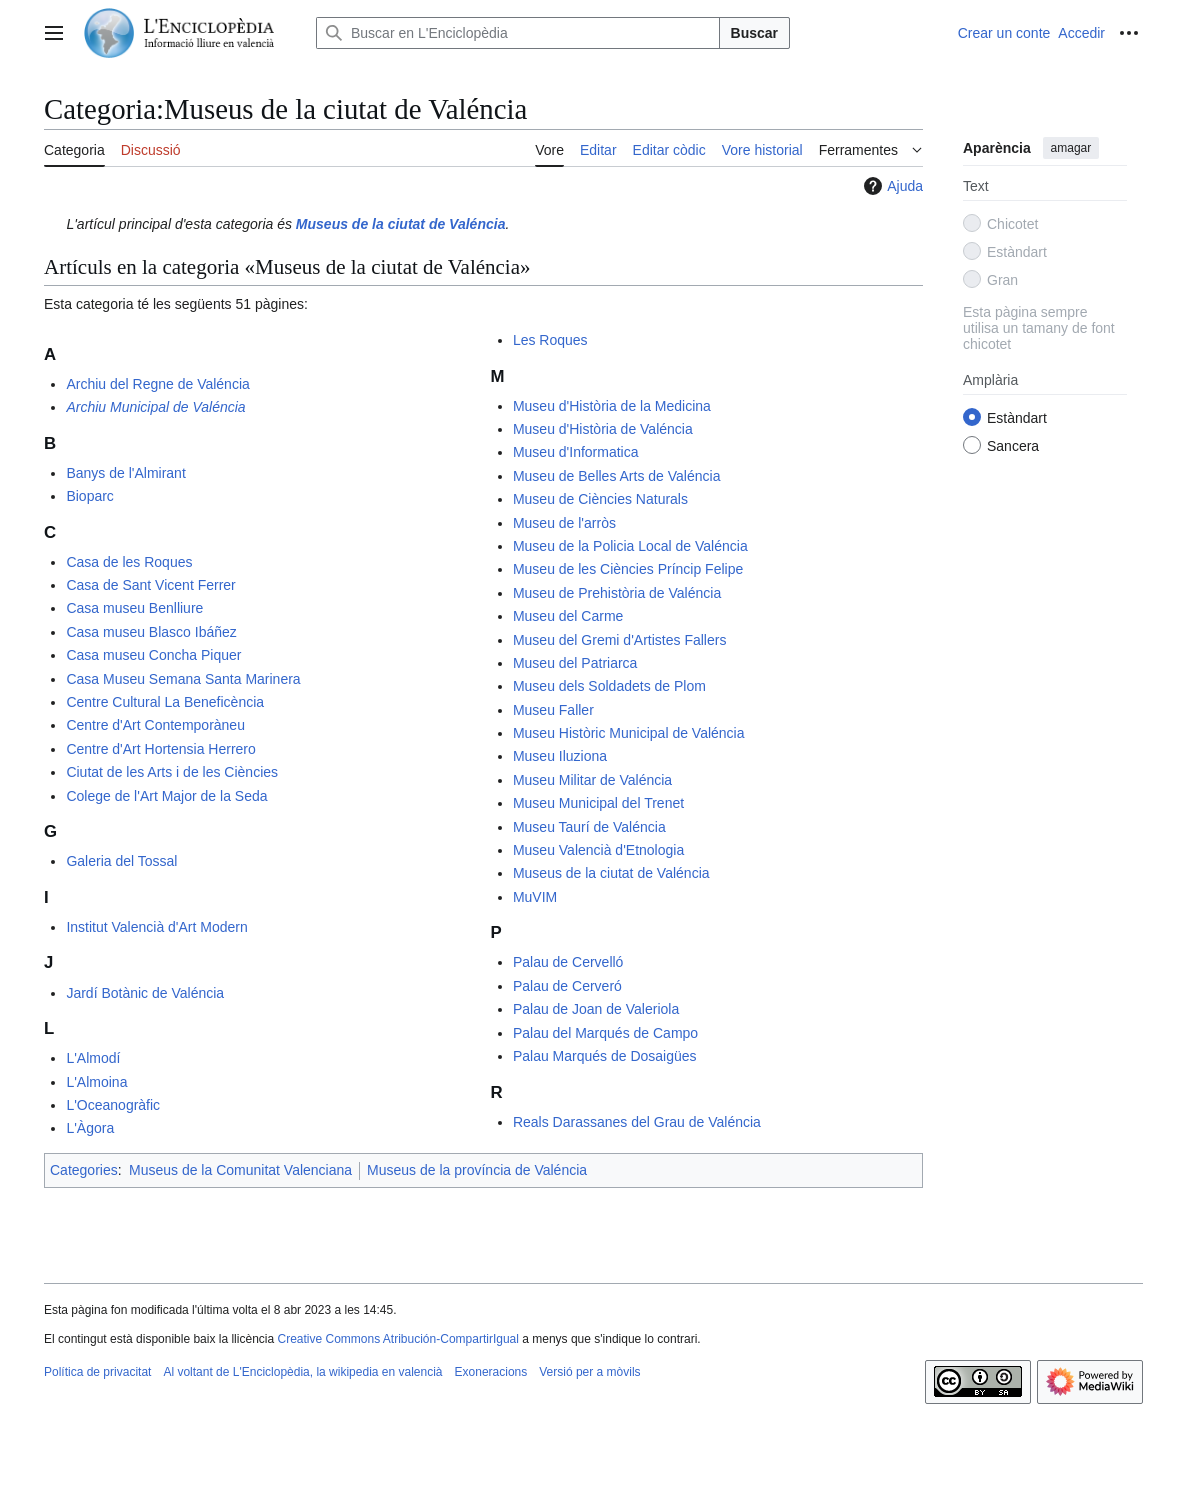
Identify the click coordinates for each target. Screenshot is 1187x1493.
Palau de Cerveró (567, 986)
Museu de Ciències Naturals (600, 499)
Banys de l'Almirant (125, 473)
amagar (1071, 148)
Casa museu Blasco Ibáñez (151, 632)
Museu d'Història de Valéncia (603, 429)
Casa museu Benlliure (134, 608)
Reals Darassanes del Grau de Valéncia (637, 1122)
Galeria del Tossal (121, 861)
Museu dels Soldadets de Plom (609, 686)
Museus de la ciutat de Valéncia (611, 873)
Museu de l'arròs (564, 523)
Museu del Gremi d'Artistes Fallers (620, 640)
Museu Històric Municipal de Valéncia (629, 733)
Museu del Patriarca (575, 663)
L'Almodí (93, 1058)
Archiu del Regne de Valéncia (157, 384)
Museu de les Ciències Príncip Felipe (628, 569)
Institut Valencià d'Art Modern (156, 927)
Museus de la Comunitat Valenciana (240, 1170)
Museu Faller (553, 710)
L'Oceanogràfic (113, 1105)
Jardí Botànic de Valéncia (145, 993)
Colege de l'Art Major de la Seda (166, 796)
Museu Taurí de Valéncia (589, 827)
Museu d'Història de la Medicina (612, 406)
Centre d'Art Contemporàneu (155, 725)
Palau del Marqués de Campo (605, 1033)
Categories (84, 1170)
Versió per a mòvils (589, 1372)
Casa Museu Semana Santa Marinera (183, 679)
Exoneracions (491, 1372)
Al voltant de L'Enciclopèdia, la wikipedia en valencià (302, 1372)
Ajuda (891, 186)
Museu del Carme (568, 616)
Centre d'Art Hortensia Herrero (160, 749)
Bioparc (89, 496)
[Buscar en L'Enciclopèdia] (518, 33)
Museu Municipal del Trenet (598, 803)
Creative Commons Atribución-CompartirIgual (397, 1339)
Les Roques (550, 340)
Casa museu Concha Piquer (153, 655)
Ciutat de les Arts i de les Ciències (172, 772)
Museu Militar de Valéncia (592, 780)
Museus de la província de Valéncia (477, 1170)
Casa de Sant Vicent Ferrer (150, 585)
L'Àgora (90, 1128)
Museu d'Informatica (576, 452)
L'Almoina (96, 1082)
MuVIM (535, 897)
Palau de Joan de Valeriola (596, 1009)
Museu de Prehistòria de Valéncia (617, 593)
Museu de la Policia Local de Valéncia (630, 546)
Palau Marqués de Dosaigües (605, 1056)
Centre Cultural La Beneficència (165, 702)
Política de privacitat (97, 1372)
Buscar (754, 33)
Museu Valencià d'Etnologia (598, 850)
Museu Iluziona (560, 756)
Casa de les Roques (129, 562)
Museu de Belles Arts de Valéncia (617, 476)
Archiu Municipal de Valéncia (155, 407)
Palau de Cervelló (568, 962)
